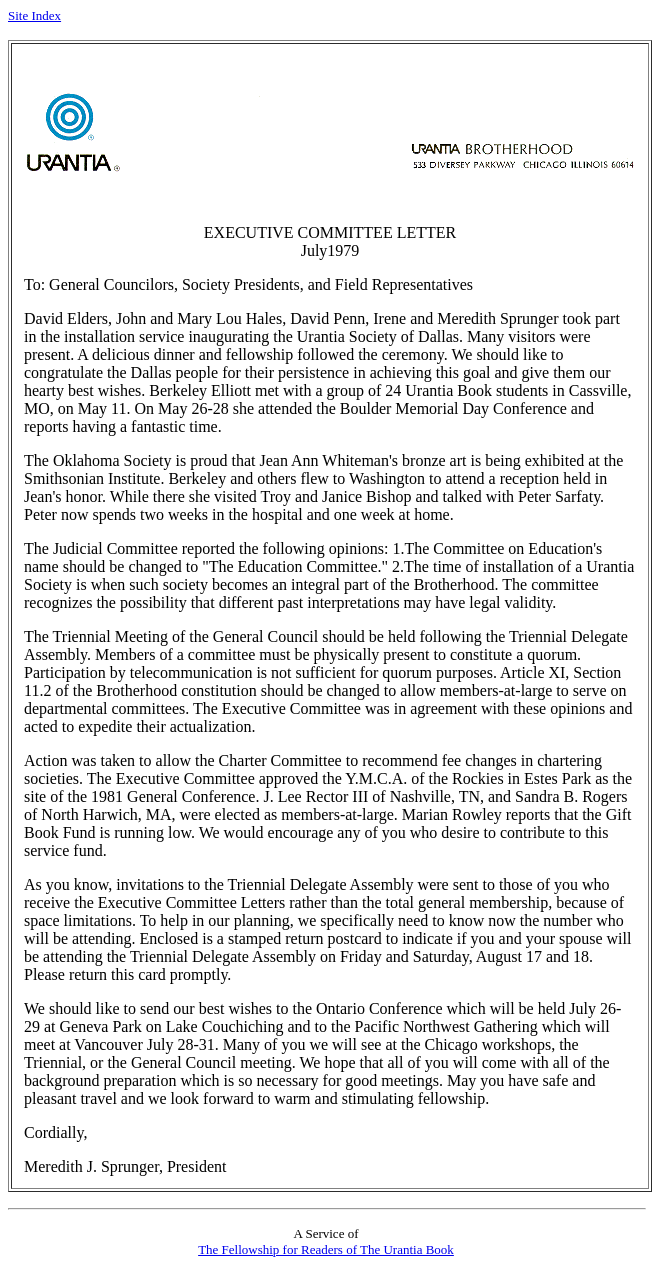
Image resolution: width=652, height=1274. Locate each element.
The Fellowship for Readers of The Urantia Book (326, 1249)
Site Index (34, 15)
